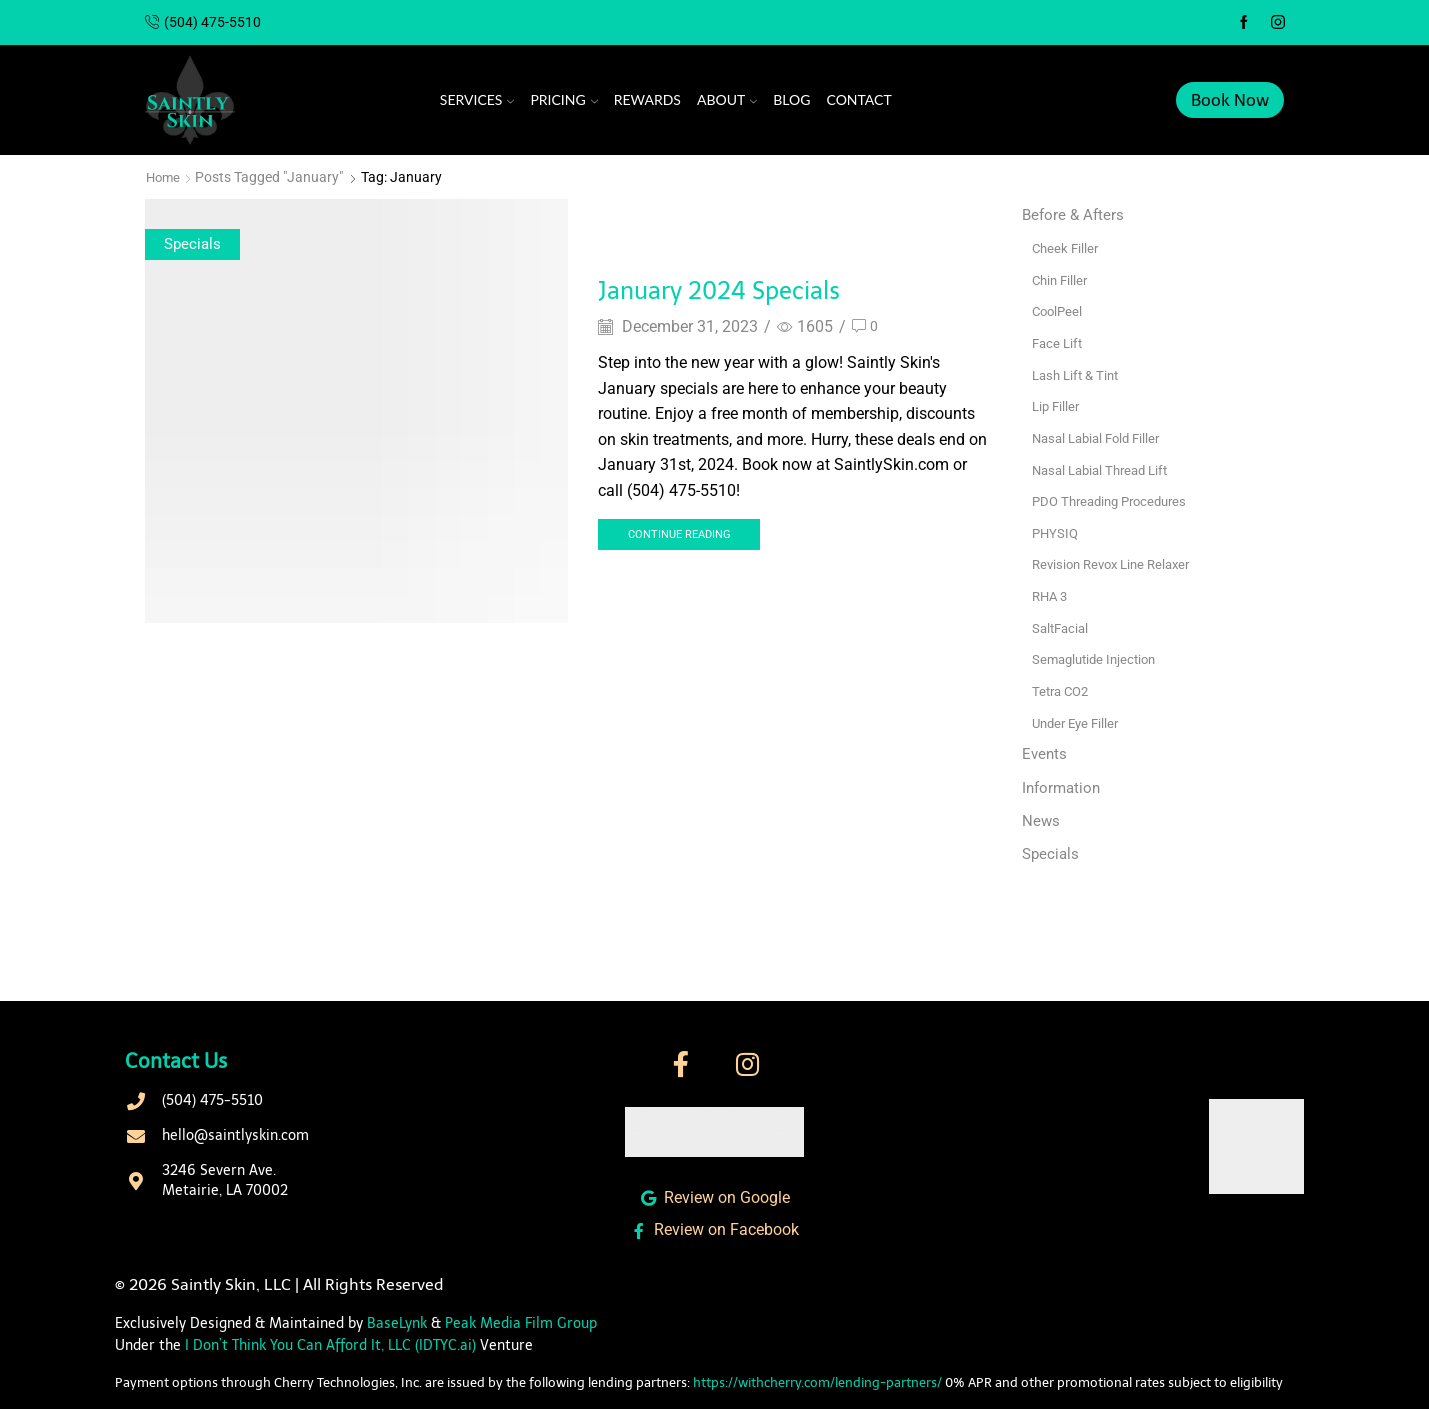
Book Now (1230, 100)
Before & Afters (1075, 214)
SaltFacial (1062, 626)
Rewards (647, 99)
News (1041, 819)
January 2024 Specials (751, 288)
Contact (859, 99)
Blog (791, 99)
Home (164, 177)
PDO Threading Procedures (1116, 500)
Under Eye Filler (1079, 720)
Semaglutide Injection (1098, 657)
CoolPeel (1059, 311)
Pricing (563, 99)
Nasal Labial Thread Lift (1106, 468)
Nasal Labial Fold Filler (1101, 437)
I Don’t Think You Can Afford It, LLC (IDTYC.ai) (330, 1346)
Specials (194, 243)
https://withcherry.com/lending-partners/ (817, 1382)
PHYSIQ (1056, 531)
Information (1063, 785)
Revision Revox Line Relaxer (1117, 563)
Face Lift (1059, 342)
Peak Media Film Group (521, 1323)
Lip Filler (1057, 405)
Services (477, 99)
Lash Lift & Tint (1079, 374)
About (727, 99)
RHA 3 (1051, 594)
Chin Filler (1062, 279)
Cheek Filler (1067, 248)
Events (1045, 751)
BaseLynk (397, 1323)
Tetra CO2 (1063, 689)
